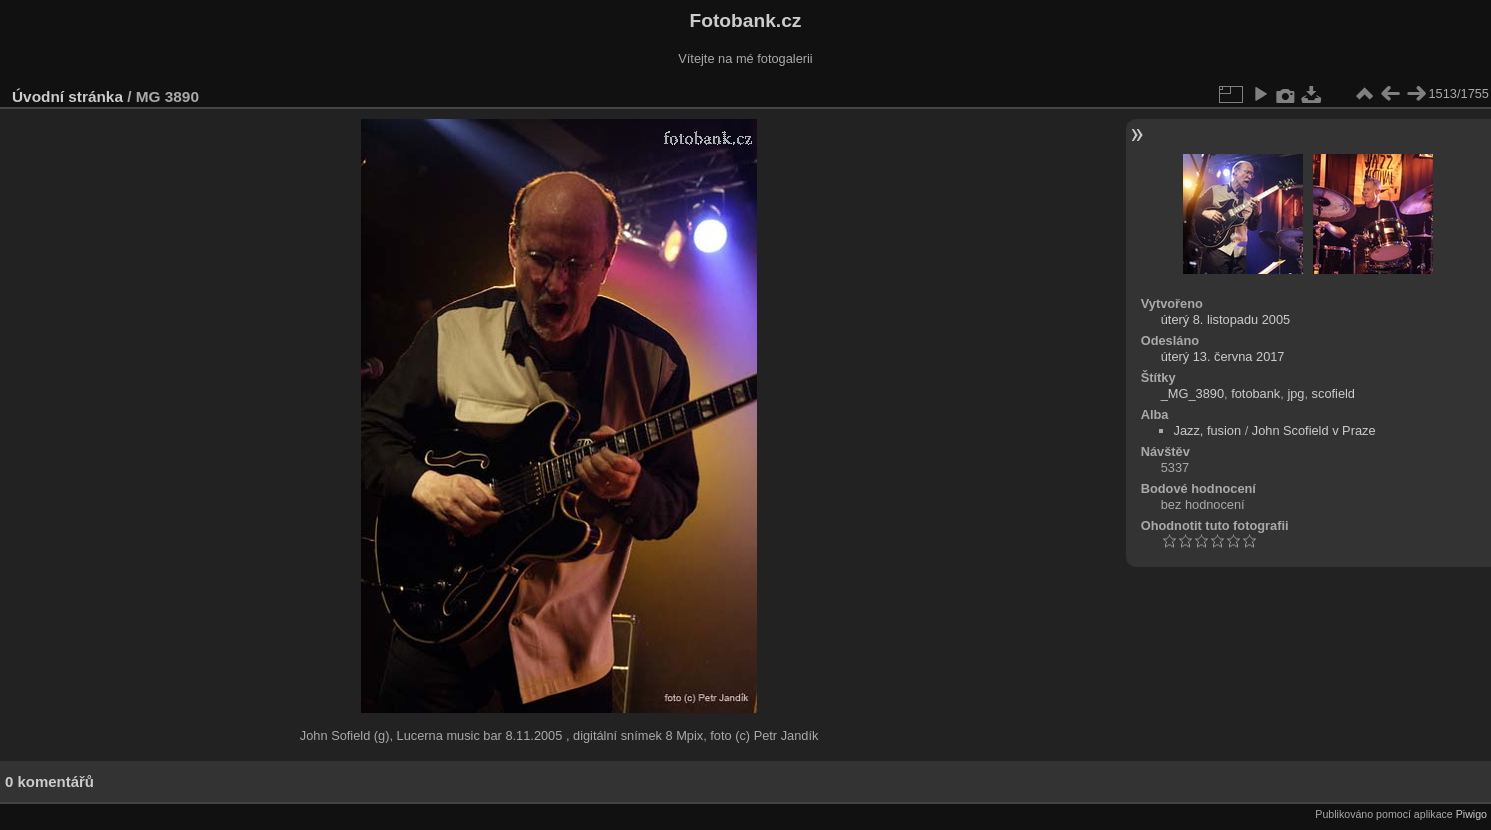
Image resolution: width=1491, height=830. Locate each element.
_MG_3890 (1192, 393)
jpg (1295, 393)
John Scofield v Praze (1314, 430)
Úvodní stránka (67, 96)
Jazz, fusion (1208, 430)
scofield (1333, 393)
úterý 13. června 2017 (1223, 356)
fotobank (1255, 393)
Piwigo (1471, 814)
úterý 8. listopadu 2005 (1225, 319)
